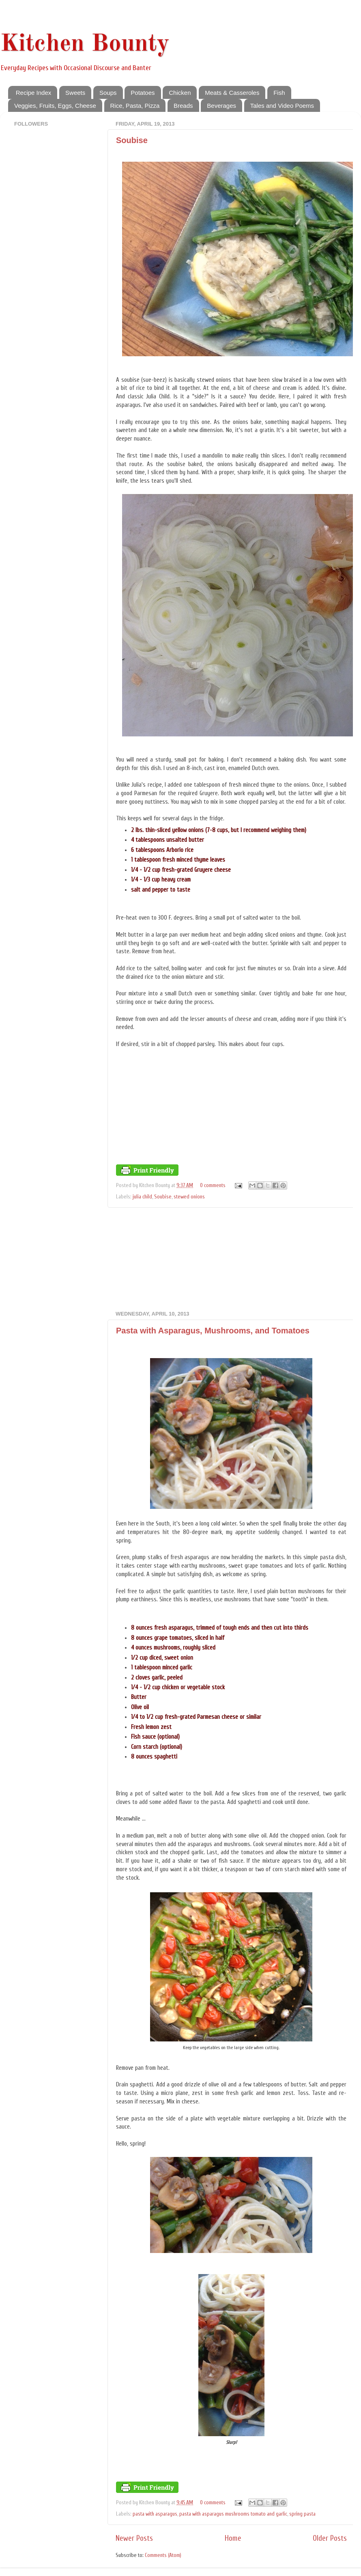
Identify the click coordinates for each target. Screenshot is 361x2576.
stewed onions (189, 1197)
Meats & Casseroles (232, 92)
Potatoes (143, 92)
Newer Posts (134, 2538)
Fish (279, 92)
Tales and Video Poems (282, 105)
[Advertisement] (231, 1259)
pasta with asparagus (155, 2514)
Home (233, 2538)
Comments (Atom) (163, 2555)
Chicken (180, 92)
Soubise (132, 140)
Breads (183, 105)
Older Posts (330, 2538)
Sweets (75, 92)
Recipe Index (34, 92)
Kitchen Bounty (85, 44)
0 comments (213, 1185)
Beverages (221, 105)
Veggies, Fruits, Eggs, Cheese (55, 105)
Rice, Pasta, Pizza (135, 105)
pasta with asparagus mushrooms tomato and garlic (233, 2514)
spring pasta (302, 2514)
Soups (108, 92)
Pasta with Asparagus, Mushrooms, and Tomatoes (212, 1330)
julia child (142, 1197)
